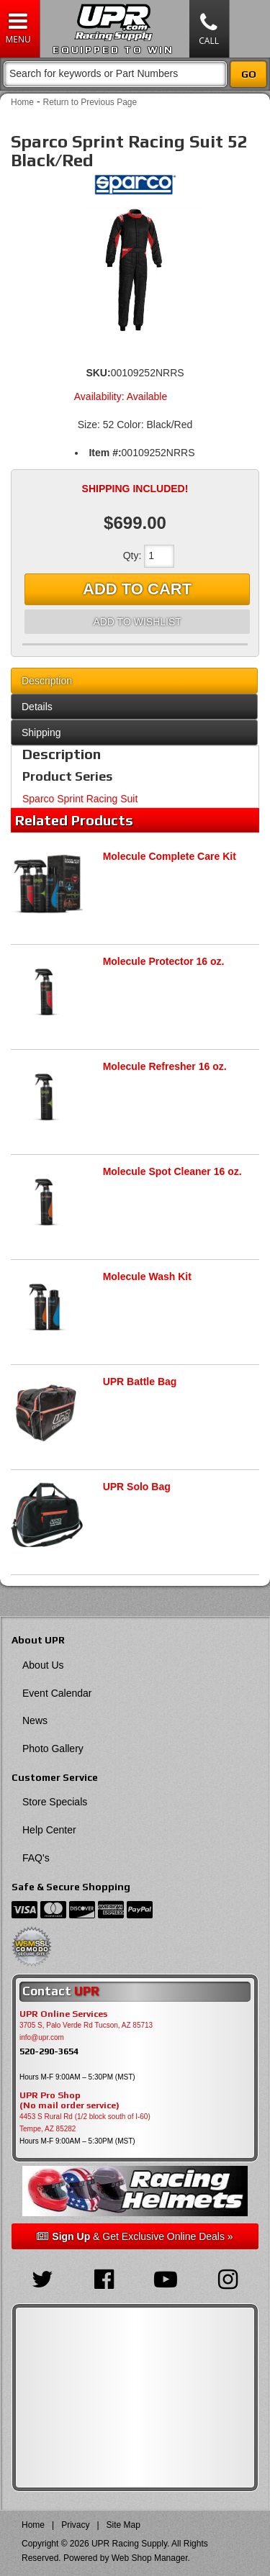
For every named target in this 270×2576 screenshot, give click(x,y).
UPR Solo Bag (137, 1486)
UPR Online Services (63, 2014)
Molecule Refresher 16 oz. (165, 1066)
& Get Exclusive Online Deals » (135, 2236)
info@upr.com (41, 2037)
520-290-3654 (48, 2051)
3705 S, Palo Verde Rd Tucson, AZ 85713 (86, 2025)
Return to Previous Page (89, 102)
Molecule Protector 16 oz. (164, 961)
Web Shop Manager (150, 2558)
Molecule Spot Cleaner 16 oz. (172, 1171)
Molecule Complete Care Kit (169, 856)
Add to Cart (137, 589)
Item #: (105, 452)
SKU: (98, 372)
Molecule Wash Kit (147, 1276)
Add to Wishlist (137, 621)
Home (22, 102)
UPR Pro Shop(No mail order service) (69, 2100)
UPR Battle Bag (140, 1381)
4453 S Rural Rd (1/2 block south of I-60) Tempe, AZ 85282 (84, 2123)
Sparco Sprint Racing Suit (80, 798)
